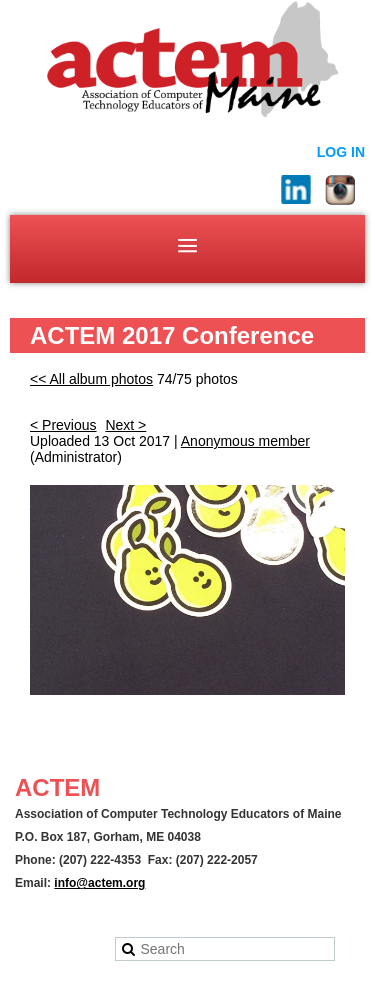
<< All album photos (91, 379)
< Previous (63, 425)
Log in (341, 152)
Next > (125, 425)
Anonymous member (245, 441)
